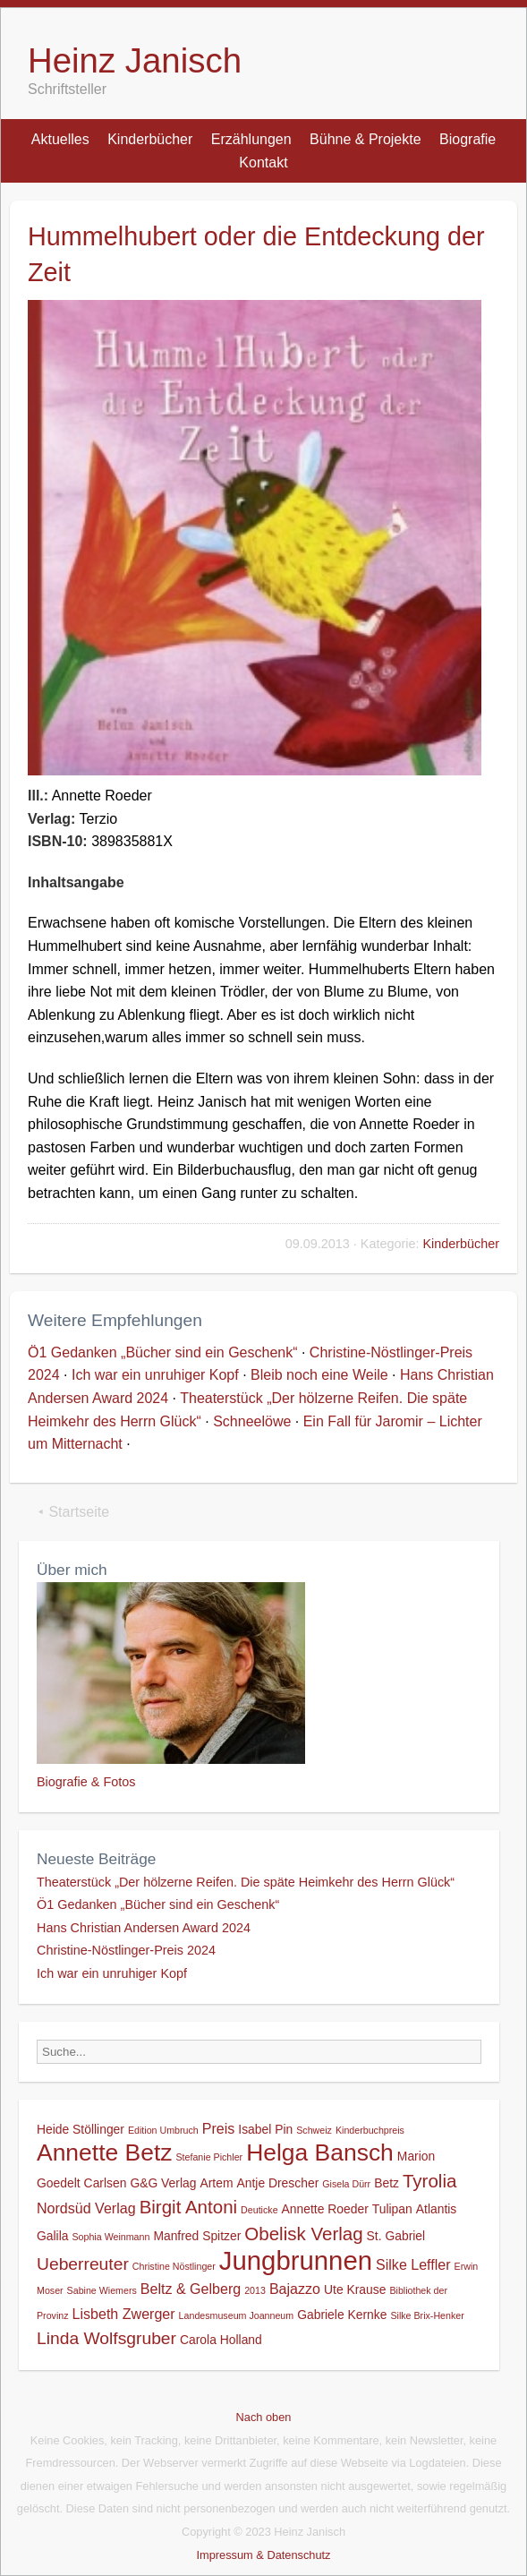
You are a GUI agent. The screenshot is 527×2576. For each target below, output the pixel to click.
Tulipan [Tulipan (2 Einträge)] (392, 2209)
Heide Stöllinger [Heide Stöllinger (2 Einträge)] (80, 2129)
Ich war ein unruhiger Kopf (155, 1374)
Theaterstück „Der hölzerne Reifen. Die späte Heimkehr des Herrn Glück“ (246, 1882)
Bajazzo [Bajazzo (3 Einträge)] (294, 2289)
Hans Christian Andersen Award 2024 (144, 1928)
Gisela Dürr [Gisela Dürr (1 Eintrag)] (346, 2183)
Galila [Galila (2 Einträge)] (52, 2236)
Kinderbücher (149, 139)
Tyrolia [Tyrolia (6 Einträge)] (429, 2180)
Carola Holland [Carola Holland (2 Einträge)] (221, 2339)
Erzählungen (251, 139)
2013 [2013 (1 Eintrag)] (255, 2290)
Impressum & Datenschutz (263, 2555)
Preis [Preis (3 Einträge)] (218, 2128)
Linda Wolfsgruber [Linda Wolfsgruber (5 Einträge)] (106, 2338)
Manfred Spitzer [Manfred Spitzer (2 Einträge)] (197, 2236)
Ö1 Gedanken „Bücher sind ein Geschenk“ (163, 1352)
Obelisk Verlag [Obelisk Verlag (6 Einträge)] (303, 2233)
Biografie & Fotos (86, 1782)
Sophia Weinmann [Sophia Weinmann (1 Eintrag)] (110, 2236)
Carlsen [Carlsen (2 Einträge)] (105, 2183)
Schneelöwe (252, 1421)
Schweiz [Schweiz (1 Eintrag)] (314, 2130)
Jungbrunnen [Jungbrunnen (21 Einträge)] (295, 2260)
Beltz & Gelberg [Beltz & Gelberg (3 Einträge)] (190, 2289)
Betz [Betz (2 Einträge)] (386, 2183)
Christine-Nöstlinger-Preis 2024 (126, 1950)
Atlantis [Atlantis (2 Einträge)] (436, 2209)
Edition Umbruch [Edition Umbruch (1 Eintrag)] (163, 2130)
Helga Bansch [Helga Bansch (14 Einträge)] (320, 2152)
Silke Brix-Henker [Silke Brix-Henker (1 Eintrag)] (426, 2315)
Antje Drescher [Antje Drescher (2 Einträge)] (277, 2183)
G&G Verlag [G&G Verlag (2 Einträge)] (163, 2183)
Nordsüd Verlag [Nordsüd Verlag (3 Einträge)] (86, 2208)
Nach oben (264, 2417)
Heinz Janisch (135, 60)
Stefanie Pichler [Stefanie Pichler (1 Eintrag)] (208, 2157)
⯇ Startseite (73, 1511)
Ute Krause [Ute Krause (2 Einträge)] (355, 2289)
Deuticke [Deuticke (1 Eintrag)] (259, 2209)
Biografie (467, 139)
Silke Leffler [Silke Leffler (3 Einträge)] (413, 2264)
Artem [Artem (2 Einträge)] (216, 2183)
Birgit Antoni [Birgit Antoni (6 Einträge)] (188, 2206)
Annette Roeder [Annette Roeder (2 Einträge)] (325, 2209)
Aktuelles (60, 139)
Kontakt (263, 162)
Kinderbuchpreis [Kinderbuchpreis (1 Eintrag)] (370, 2130)
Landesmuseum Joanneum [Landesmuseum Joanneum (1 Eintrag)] (236, 2315)
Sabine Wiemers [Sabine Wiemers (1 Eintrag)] (102, 2290)
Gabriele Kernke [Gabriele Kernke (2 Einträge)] (342, 2314)
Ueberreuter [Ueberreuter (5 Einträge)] (83, 2264)
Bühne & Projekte (365, 139)
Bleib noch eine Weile (319, 1374)
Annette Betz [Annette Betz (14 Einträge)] (104, 2152)
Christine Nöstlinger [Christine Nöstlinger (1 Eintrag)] (174, 2266)
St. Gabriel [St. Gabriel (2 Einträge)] (396, 2236)
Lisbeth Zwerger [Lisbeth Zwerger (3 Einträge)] (123, 2314)
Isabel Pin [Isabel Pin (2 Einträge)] (265, 2129)
